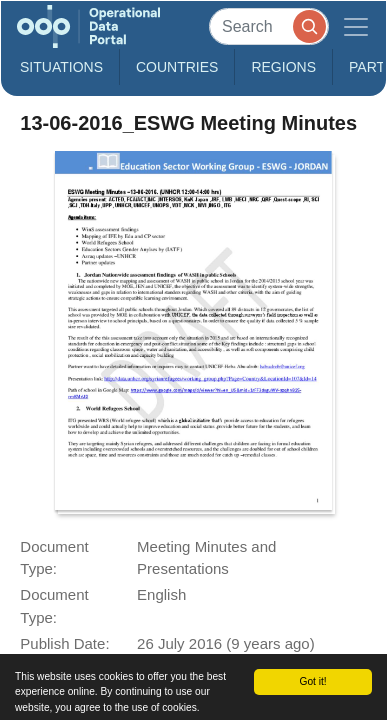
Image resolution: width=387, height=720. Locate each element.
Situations (61, 67)
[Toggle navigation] (356, 26)
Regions (283, 67)
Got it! (313, 681)
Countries (177, 67)
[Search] (269, 26)
